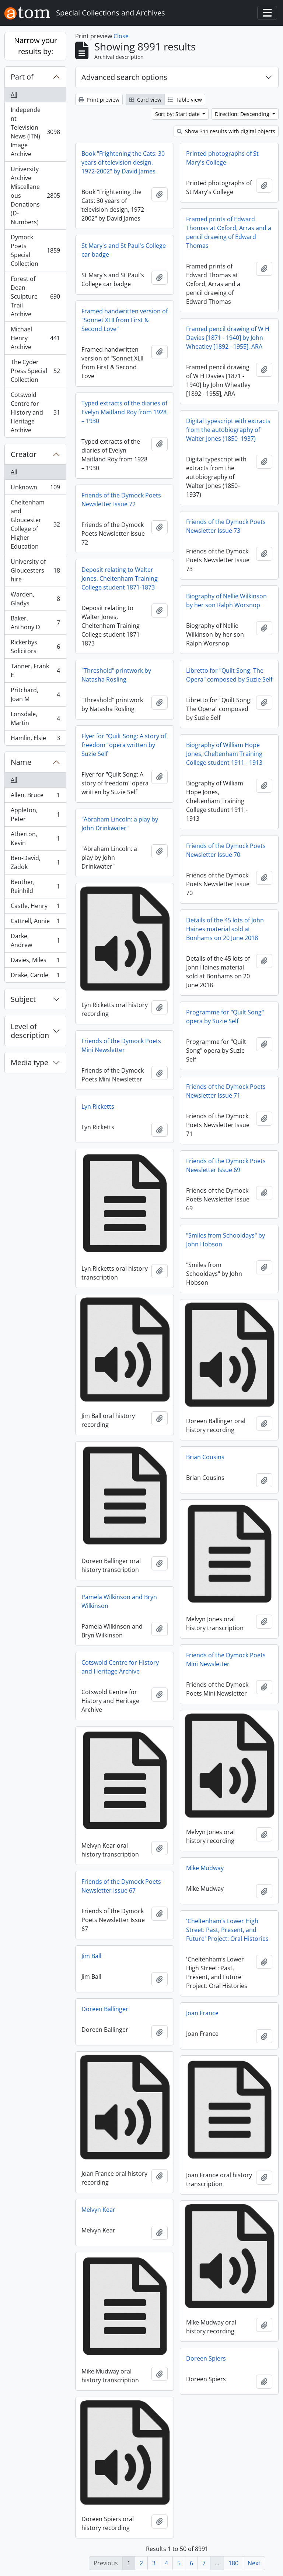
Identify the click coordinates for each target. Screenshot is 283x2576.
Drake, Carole (35, 976)
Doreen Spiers (206, 2358)
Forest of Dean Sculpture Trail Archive (35, 296)
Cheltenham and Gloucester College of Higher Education (35, 524)
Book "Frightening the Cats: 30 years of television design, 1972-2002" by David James (123, 162)
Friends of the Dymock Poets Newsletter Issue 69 (226, 1165)
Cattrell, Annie (35, 922)
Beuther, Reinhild (35, 886)
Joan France (202, 2013)
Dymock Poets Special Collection (35, 250)
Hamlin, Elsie (35, 739)
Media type (29, 1062)
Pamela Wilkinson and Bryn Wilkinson (119, 1601)
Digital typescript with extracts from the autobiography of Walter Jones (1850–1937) (228, 430)
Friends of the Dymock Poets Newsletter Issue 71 (226, 1091)
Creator (23, 454)
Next (254, 2563)
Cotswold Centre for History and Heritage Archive (35, 412)
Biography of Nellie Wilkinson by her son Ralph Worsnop (226, 600)
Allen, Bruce (35, 797)
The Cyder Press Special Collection (35, 371)
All (14, 95)
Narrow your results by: (35, 45)
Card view (145, 99)
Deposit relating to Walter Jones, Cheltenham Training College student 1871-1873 (119, 578)
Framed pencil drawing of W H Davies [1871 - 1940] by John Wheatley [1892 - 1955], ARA (227, 338)
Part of (22, 77)
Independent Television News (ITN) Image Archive (35, 132)
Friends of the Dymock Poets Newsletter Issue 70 (226, 850)
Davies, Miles (35, 962)
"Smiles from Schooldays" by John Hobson (225, 1239)
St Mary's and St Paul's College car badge (123, 250)
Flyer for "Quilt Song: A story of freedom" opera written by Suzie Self (123, 745)
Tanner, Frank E (35, 670)
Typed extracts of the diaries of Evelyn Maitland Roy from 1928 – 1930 (124, 412)
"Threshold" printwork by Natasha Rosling (116, 674)
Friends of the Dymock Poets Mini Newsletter (121, 1045)
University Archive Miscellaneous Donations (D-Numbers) (35, 195)
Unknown (35, 489)
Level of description (30, 1030)
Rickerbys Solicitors (35, 646)
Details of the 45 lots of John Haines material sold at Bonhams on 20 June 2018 (225, 929)
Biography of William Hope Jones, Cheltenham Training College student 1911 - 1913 (224, 754)
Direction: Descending (243, 113)
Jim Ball (91, 1956)
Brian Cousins (205, 1457)
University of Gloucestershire (35, 570)
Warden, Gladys (35, 598)
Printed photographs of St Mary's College (222, 157)
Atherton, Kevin (35, 838)
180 (233, 2563)
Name (21, 762)
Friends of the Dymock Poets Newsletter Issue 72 (121, 499)
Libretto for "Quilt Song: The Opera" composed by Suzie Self (229, 674)
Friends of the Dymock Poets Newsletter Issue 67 (121, 1886)
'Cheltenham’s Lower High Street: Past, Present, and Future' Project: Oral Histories (227, 1930)
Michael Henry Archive (35, 338)
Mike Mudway (205, 1868)
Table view (185, 99)
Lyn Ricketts (97, 1106)
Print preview (98, 99)
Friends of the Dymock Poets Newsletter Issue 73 (226, 526)
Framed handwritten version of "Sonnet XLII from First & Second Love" (124, 320)
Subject (23, 999)
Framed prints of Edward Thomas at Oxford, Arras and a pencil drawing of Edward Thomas (228, 232)
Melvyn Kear (98, 2210)
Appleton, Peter (35, 814)
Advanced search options (124, 77)
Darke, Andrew (35, 940)
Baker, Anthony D (35, 622)
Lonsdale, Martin (35, 718)
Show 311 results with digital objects (226, 131)
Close (121, 36)
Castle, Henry (35, 907)
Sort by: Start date (178, 113)
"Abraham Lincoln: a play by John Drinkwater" (119, 823)
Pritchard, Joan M (35, 694)
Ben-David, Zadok (35, 862)
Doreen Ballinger (104, 2009)
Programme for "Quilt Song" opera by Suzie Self (225, 1016)
